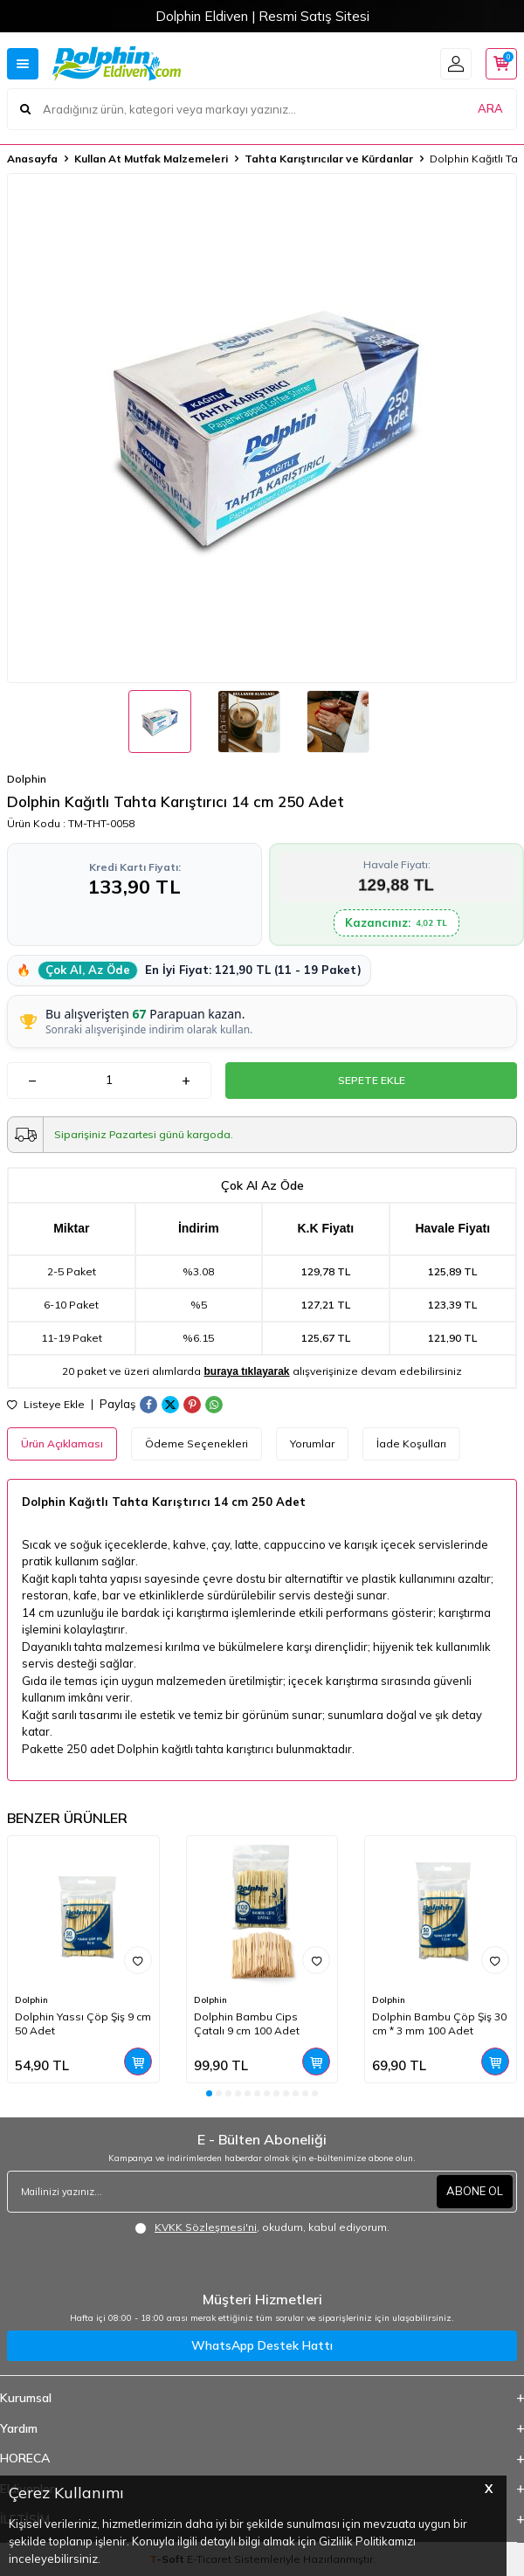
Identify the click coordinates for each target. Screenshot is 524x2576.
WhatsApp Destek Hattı (262, 2345)
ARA (490, 108)
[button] (209, 2093)
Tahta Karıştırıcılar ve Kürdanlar (329, 158)
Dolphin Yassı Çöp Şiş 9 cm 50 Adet (83, 2023)
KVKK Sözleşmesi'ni (206, 2227)
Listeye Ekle (46, 1404)
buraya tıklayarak (246, 1371)
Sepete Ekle (371, 1080)
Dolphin (26, 778)
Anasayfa (32, 158)
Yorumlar (312, 1443)
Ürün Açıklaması (62, 1443)
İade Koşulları (411, 1443)
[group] (262, 428)
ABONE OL (474, 2191)
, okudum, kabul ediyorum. (262, 2227)
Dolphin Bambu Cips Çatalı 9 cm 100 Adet (247, 2023)
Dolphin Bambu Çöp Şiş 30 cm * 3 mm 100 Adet (439, 2023)
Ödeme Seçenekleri (196, 1443)
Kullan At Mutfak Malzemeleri (151, 158)
